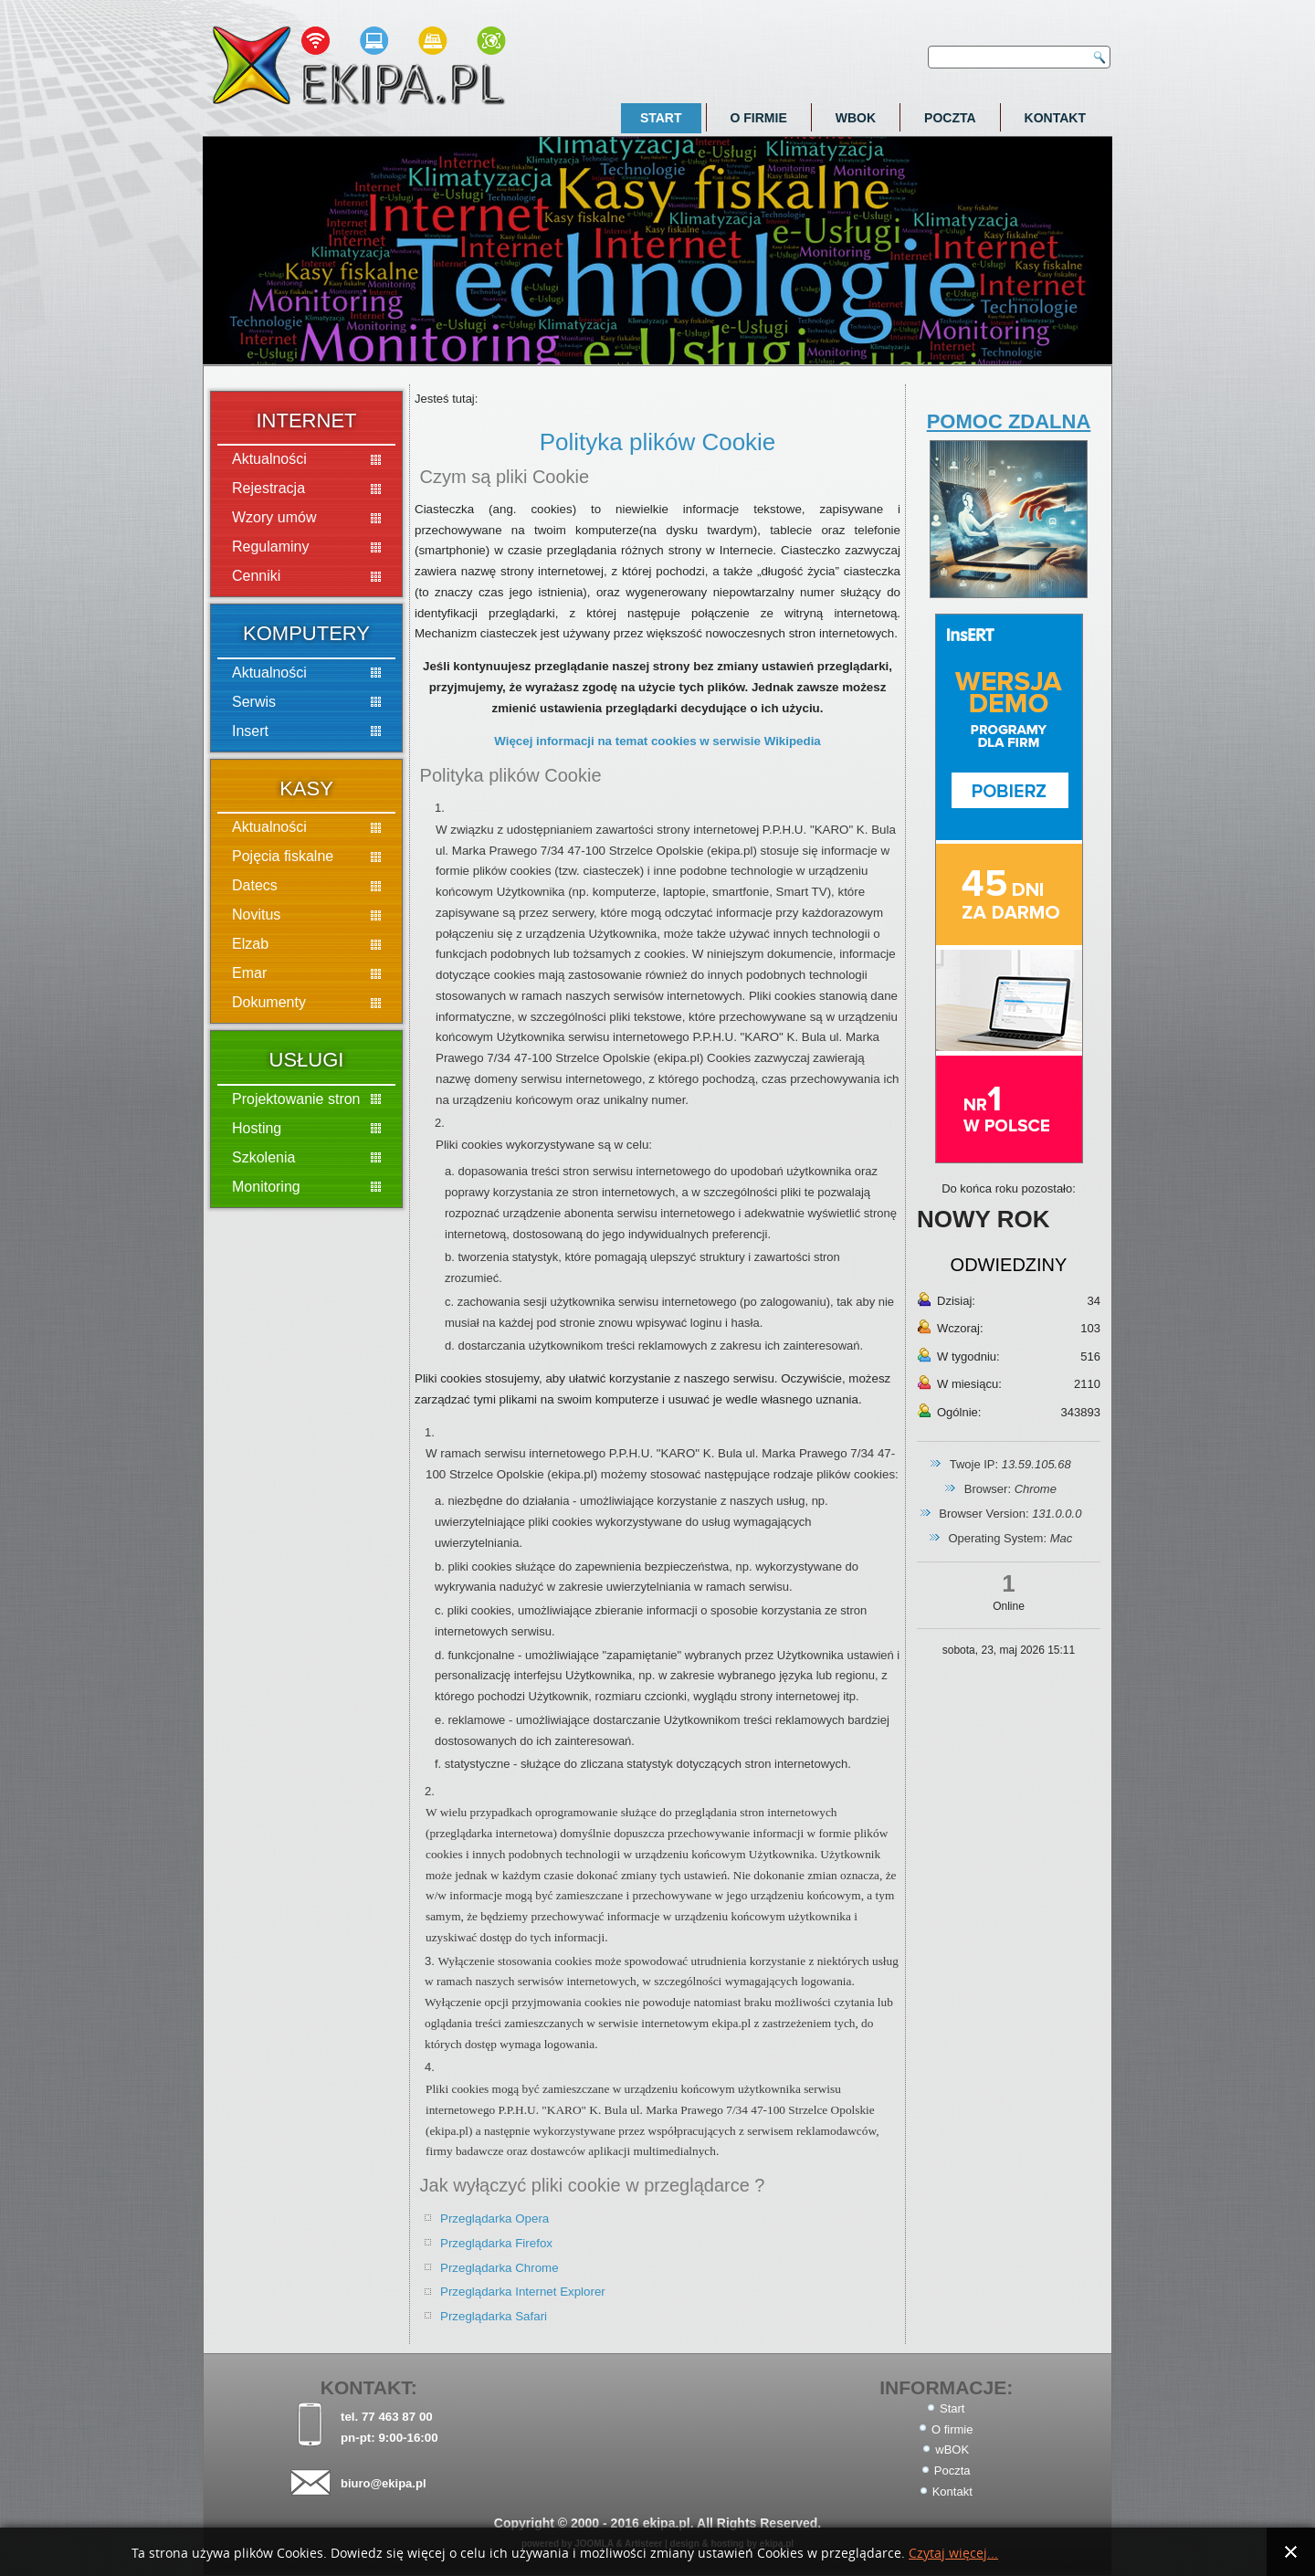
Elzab (250, 944)
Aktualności (269, 459)
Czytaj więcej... (953, 2553)
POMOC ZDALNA (1009, 421)
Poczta (950, 117)
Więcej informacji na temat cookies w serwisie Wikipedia (657, 741)
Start (661, 117)
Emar (249, 973)
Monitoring (266, 1186)
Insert (250, 731)
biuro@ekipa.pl (383, 2483)
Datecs (255, 885)
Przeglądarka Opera (494, 2218)
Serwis (254, 702)
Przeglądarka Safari (493, 2316)
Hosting (256, 1128)
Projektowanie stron (296, 1099)
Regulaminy (270, 546)
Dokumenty (269, 1002)
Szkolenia (263, 1157)
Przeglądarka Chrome (499, 2268)
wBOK (856, 117)
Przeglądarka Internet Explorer (522, 2291)
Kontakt (1055, 117)
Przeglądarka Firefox (496, 2243)
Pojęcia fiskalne (282, 856)
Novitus (256, 914)
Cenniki (256, 576)
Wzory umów (274, 517)
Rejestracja (268, 488)
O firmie (759, 117)
